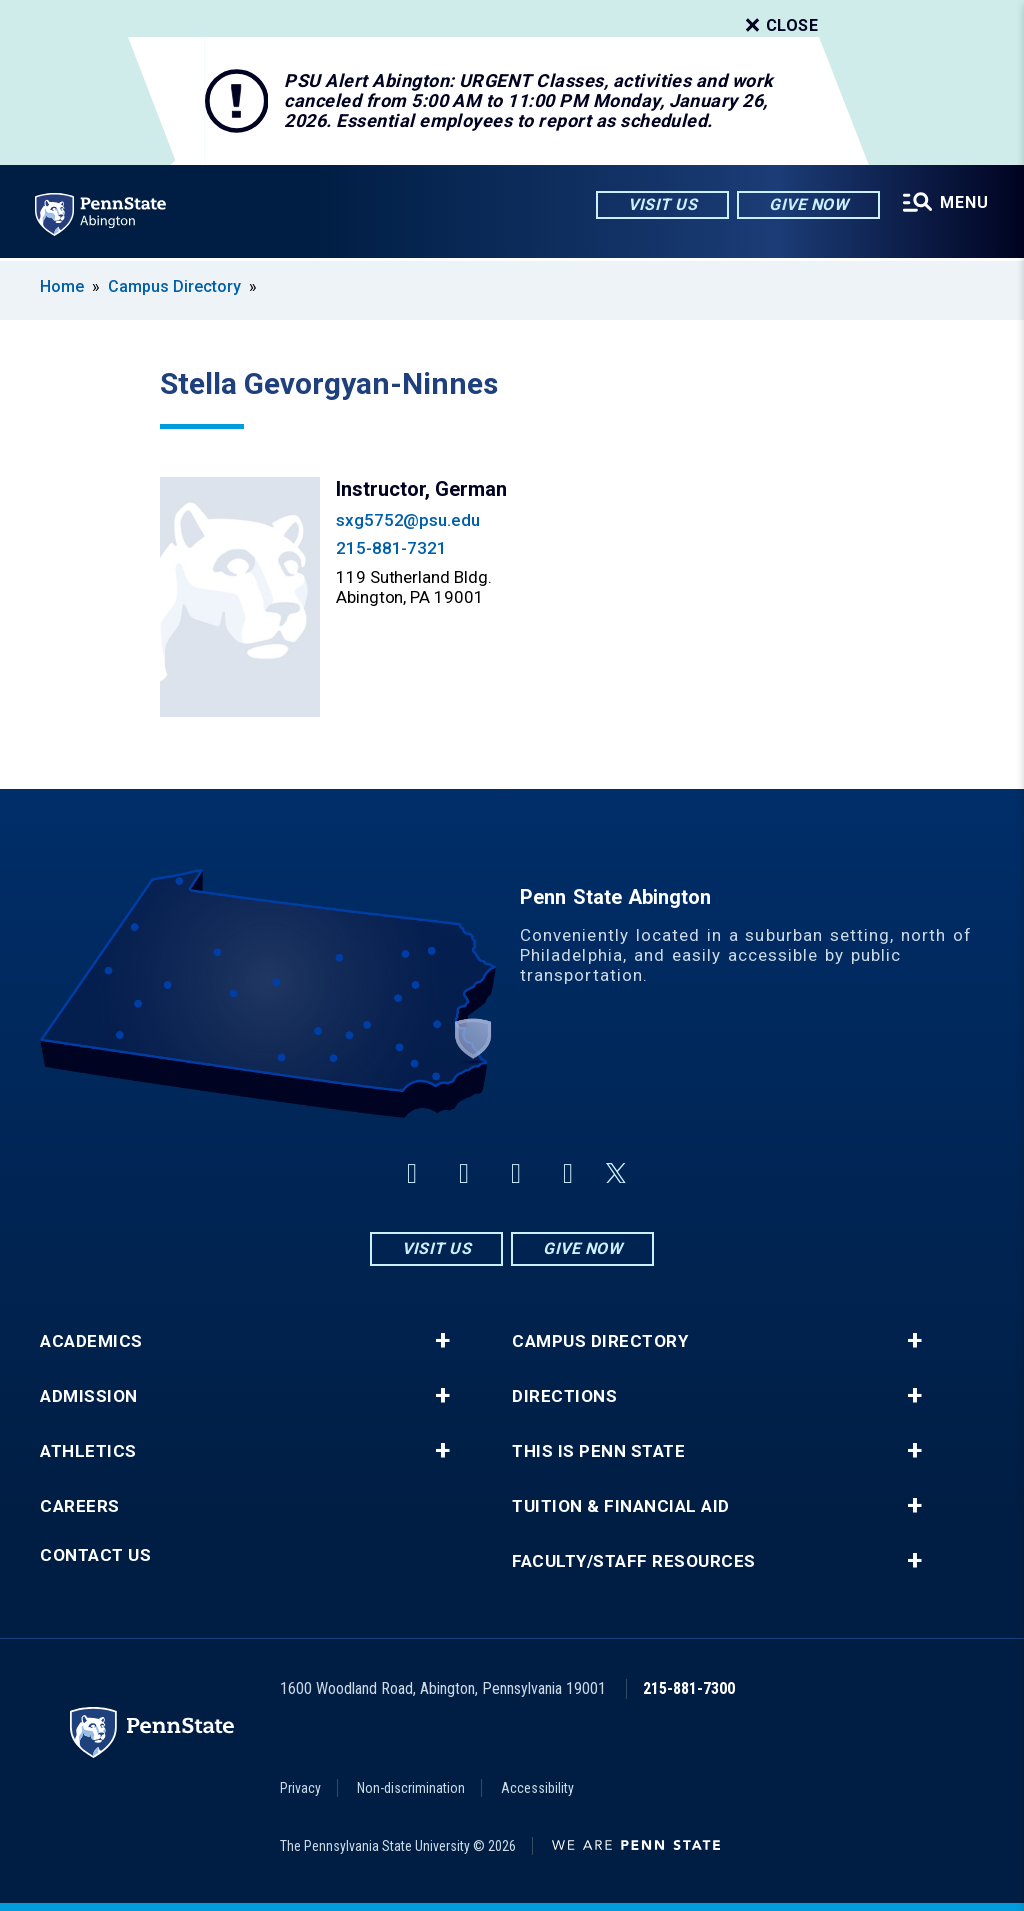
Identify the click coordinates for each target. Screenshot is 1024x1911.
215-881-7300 (689, 1688)
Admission (89, 1396)
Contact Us (95, 1555)
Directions (564, 1396)
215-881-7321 (391, 548)
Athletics (88, 1451)
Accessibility (537, 1788)
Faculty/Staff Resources (634, 1561)
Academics (91, 1341)
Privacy (300, 1788)
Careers (80, 1506)
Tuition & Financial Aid (621, 1506)
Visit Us (661, 204)
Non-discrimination (411, 1788)
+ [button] (442, 1341)
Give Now (807, 204)
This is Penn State (598, 1451)
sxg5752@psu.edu (408, 520)
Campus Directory (174, 286)
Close (780, 26)
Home (62, 286)
